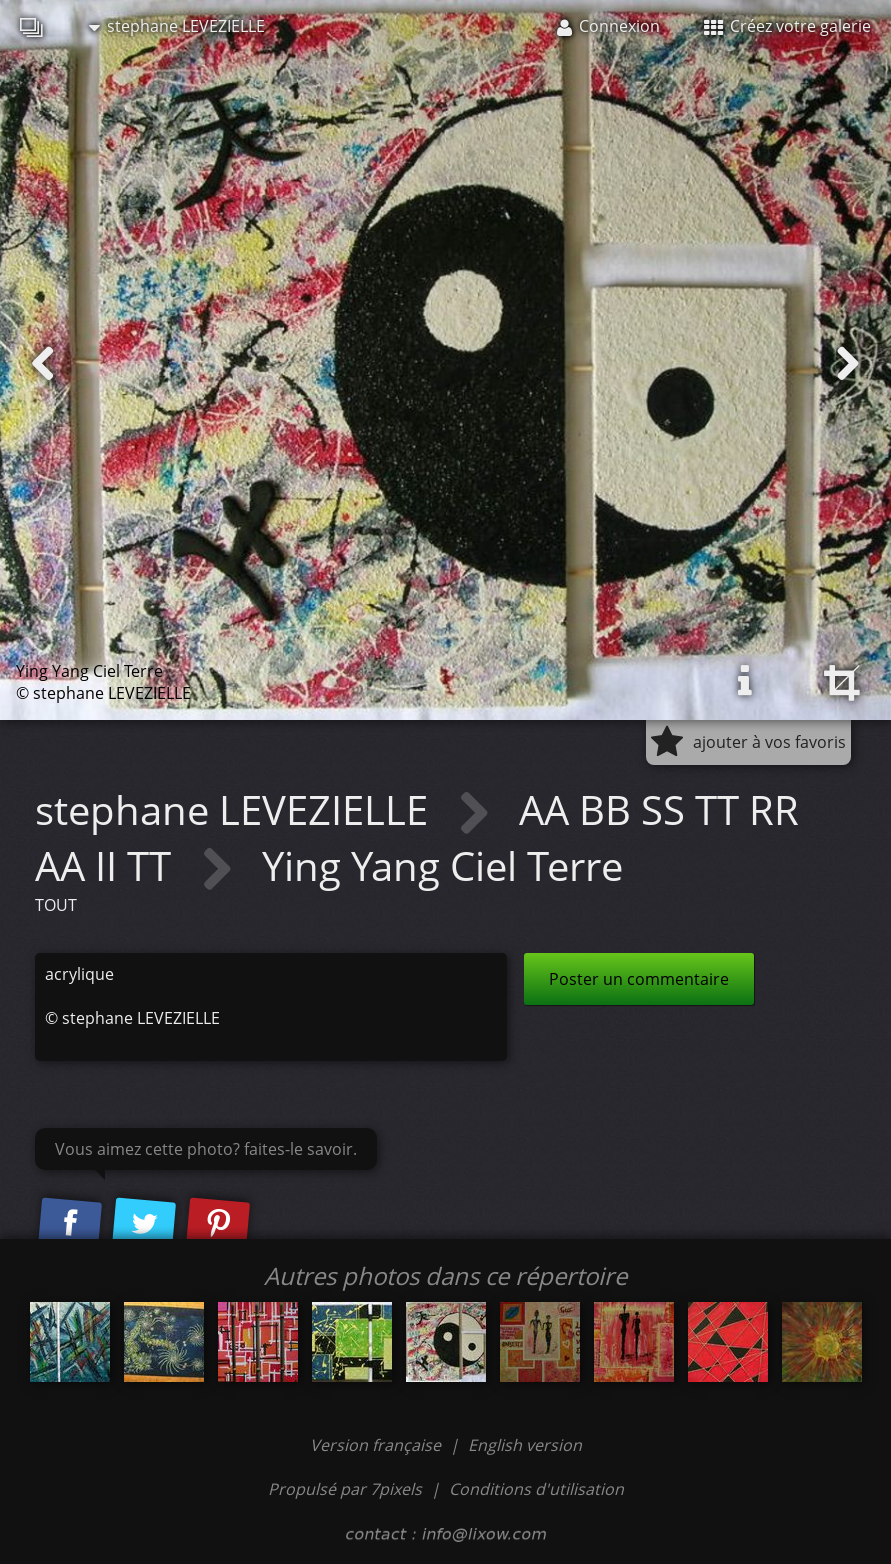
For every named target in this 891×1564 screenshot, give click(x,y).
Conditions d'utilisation (536, 1489)
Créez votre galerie (787, 26)
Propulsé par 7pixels (345, 1489)
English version (525, 1445)
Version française (377, 1445)
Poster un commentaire (639, 979)
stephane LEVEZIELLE (177, 26)
